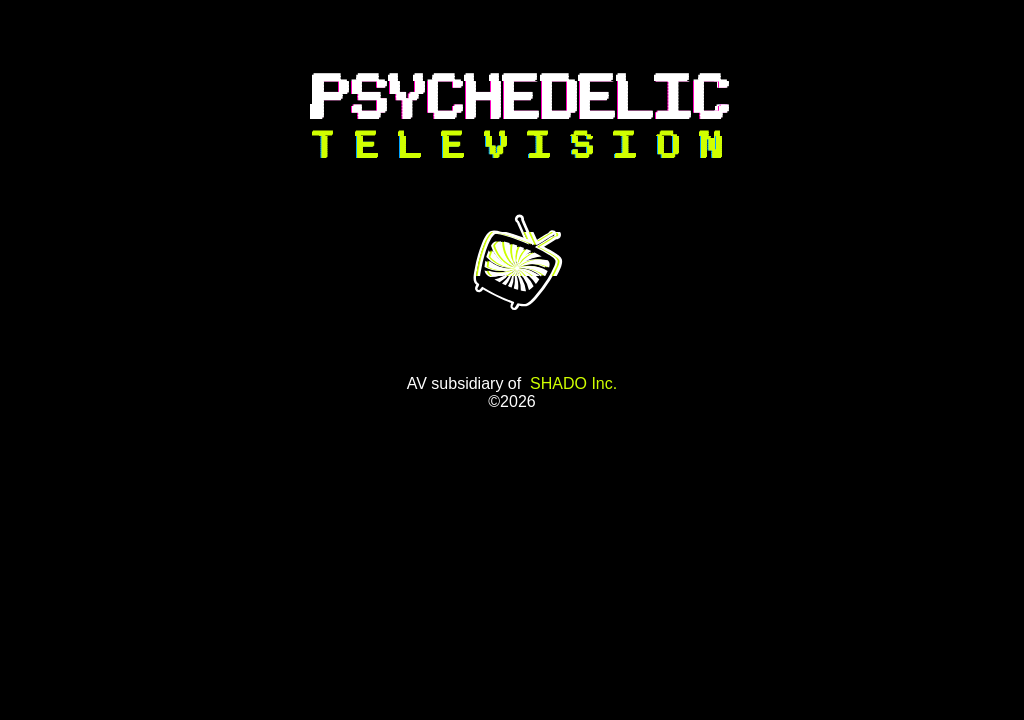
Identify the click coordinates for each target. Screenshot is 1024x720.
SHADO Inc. (573, 383)
